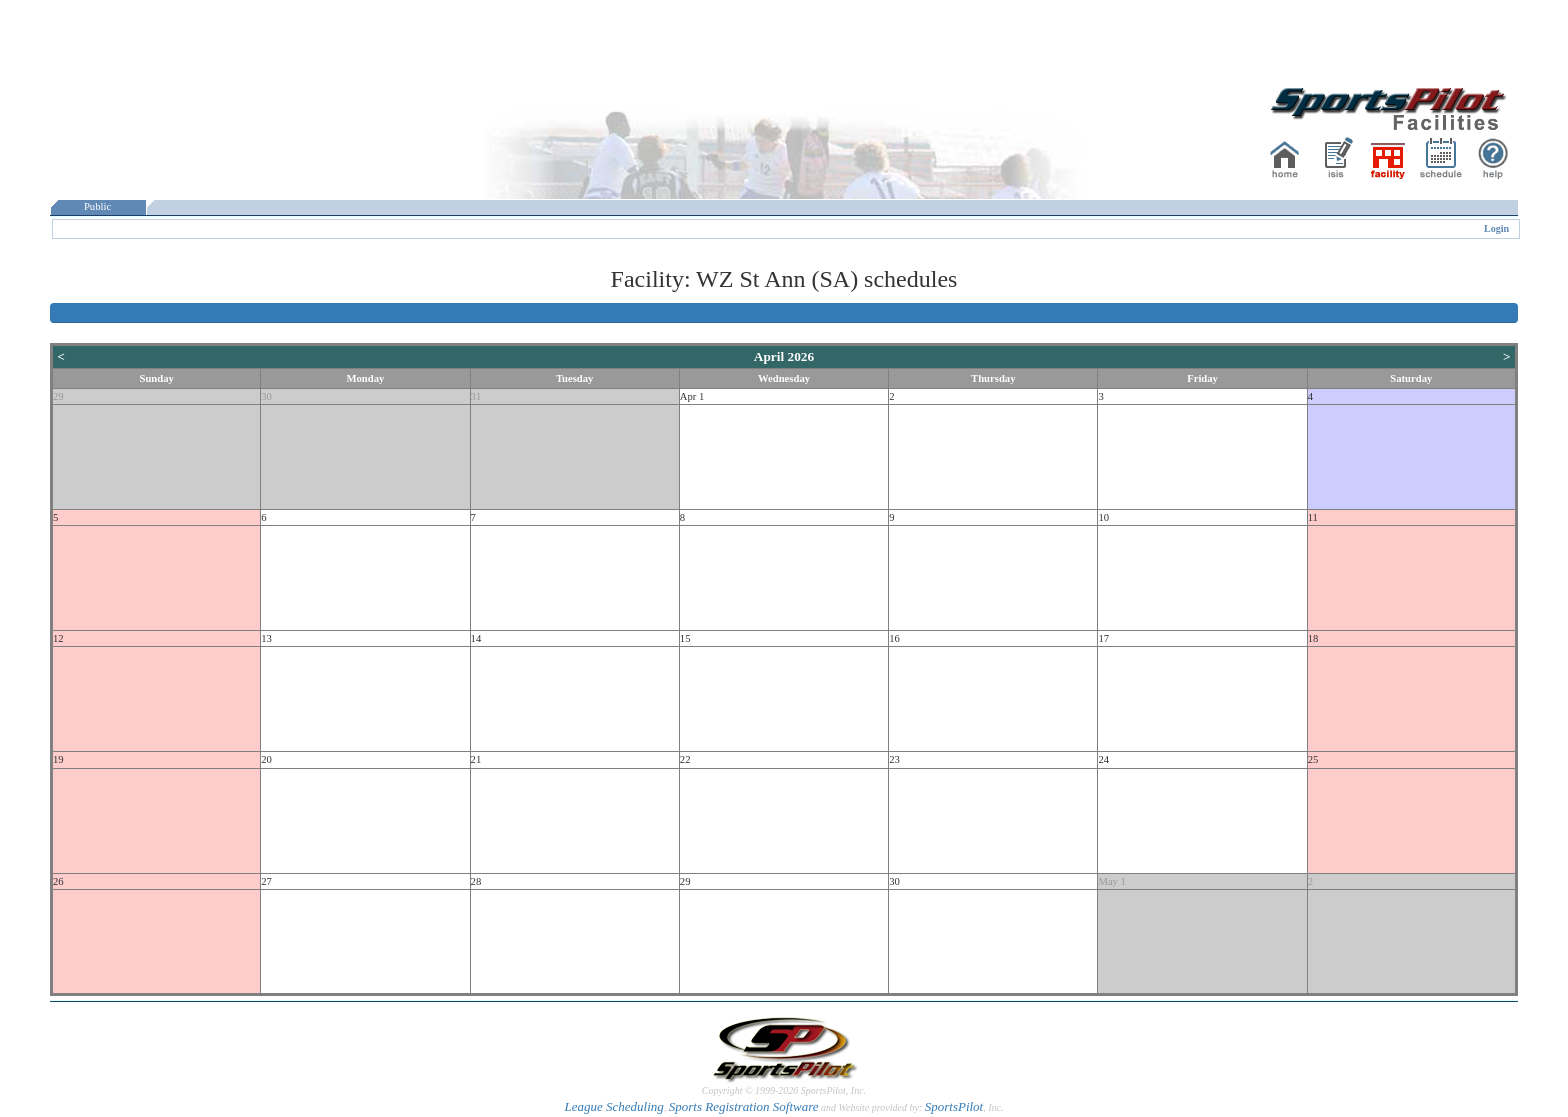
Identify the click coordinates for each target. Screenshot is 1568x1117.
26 (58, 881)
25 (1313, 759)
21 (476, 759)
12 (58, 638)
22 (685, 759)
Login (1496, 228)
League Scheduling (613, 1106)
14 (476, 638)
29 (58, 396)
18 (1313, 638)
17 (1103, 638)
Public (98, 206)
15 (685, 638)
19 (58, 759)
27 (266, 881)
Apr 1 (692, 396)
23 (894, 759)
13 (266, 638)
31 (476, 396)
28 (476, 881)
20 (266, 759)
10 (1103, 517)
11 (1313, 517)
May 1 (1112, 881)
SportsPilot (954, 1106)
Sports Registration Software (744, 1106)
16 (894, 638)
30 (266, 396)
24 (1103, 759)
